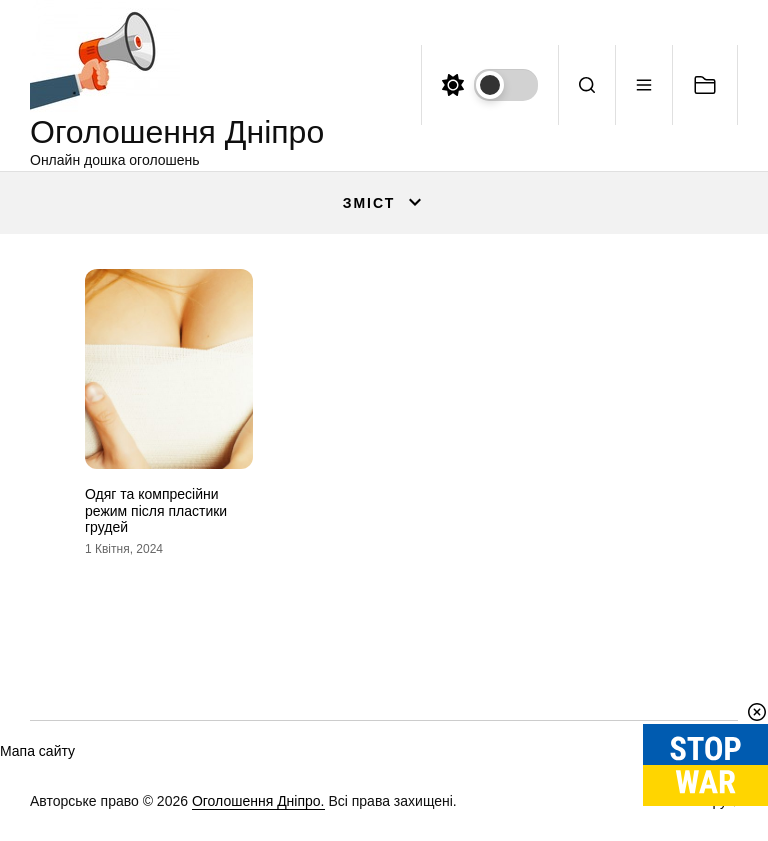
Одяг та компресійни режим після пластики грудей (156, 511)
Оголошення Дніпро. (258, 801)
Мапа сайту (37, 751)
